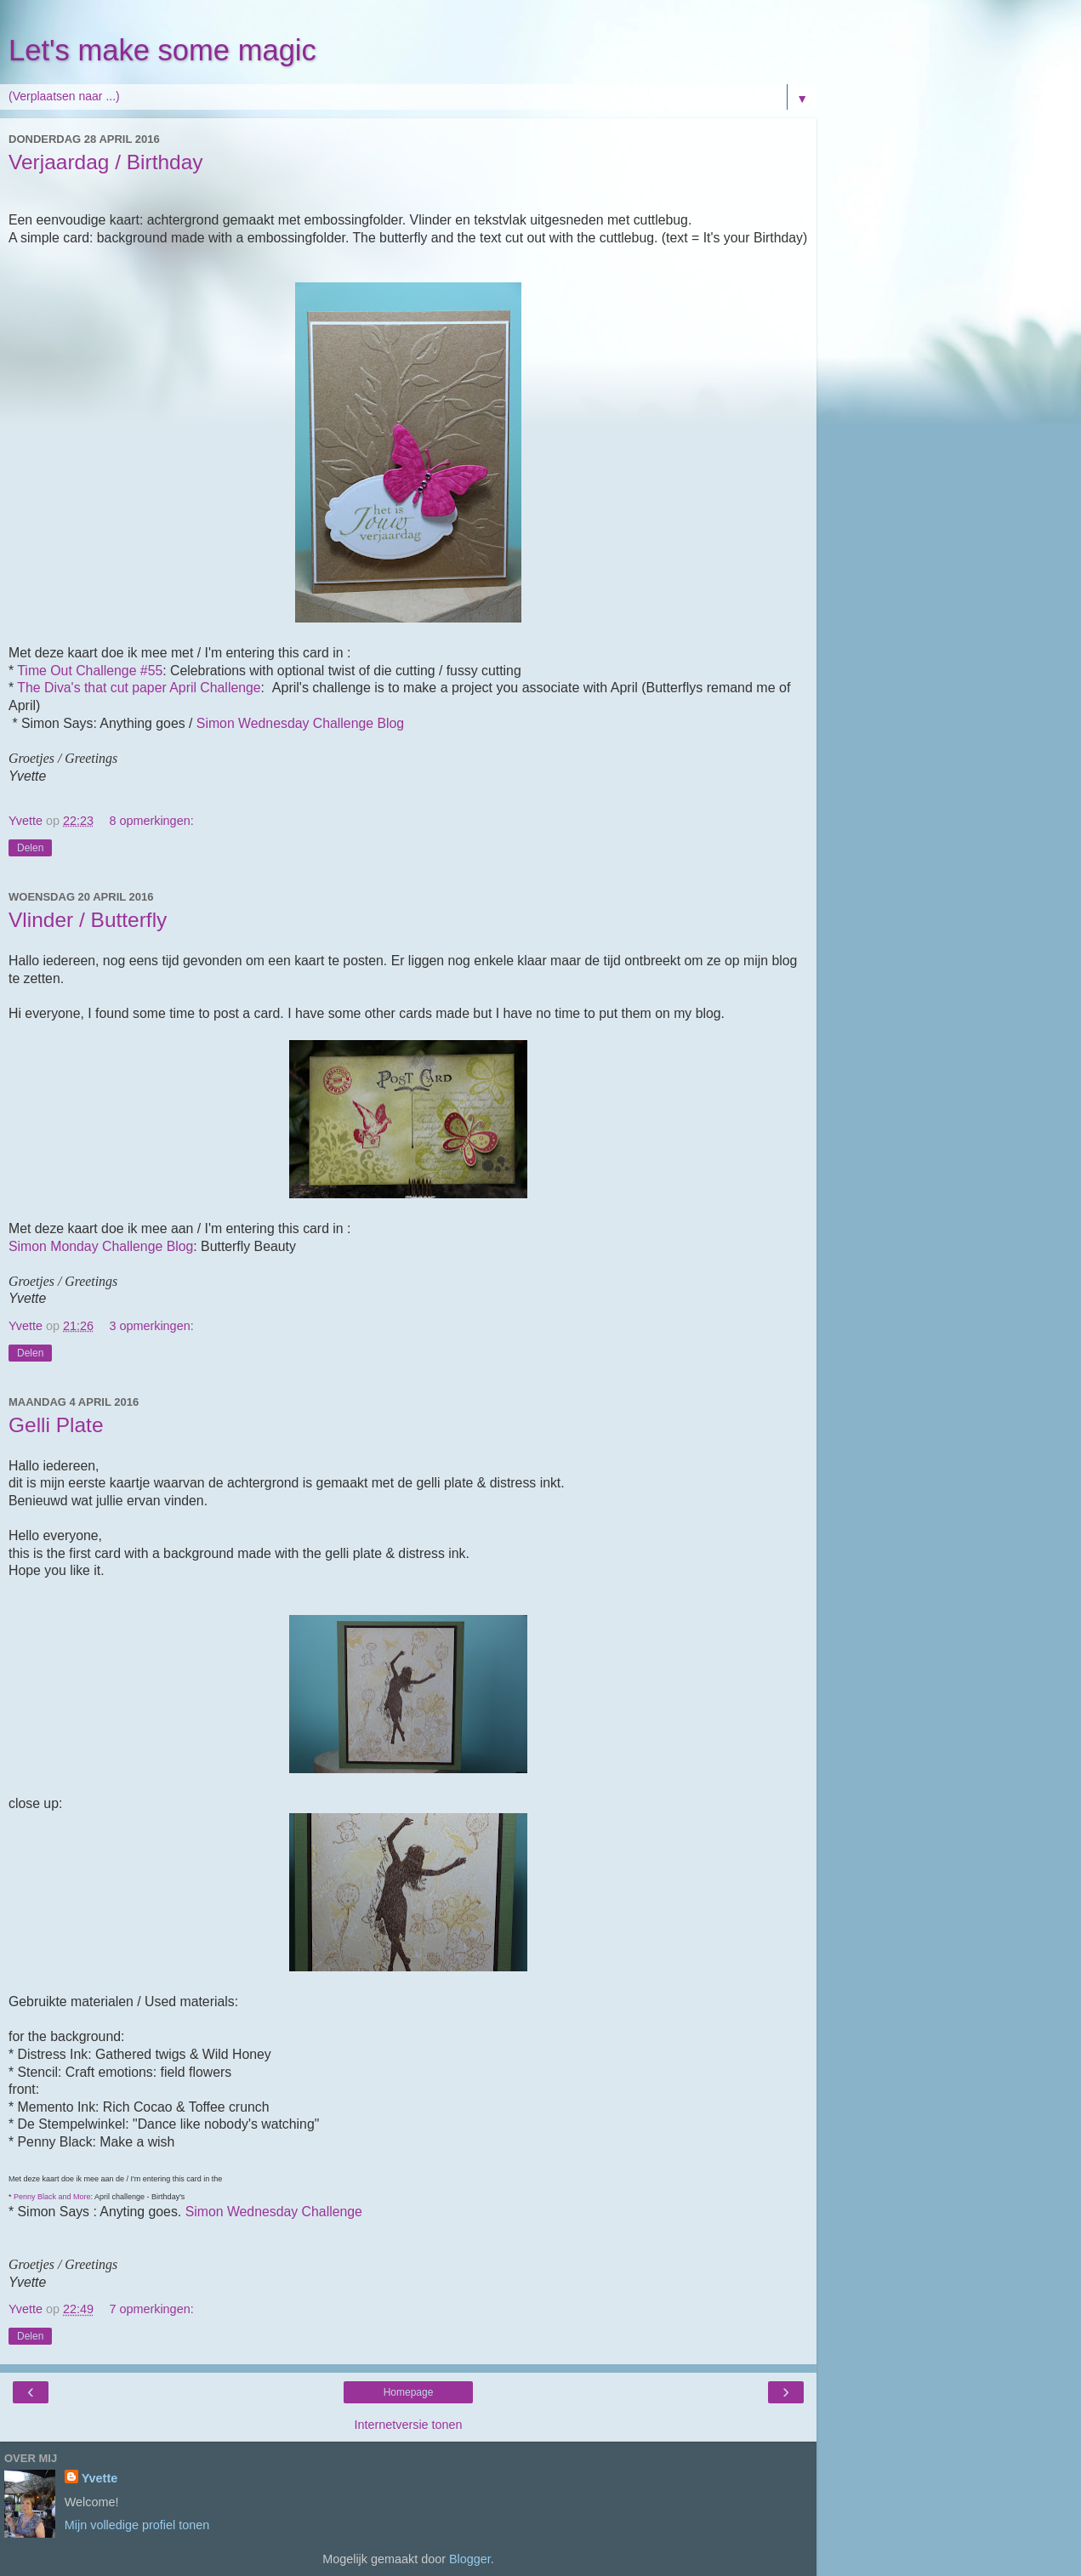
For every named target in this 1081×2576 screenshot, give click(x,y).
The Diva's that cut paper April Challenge (138, 687)
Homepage (409, 2392)
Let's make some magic (162, 50)
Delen (30, 848)
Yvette (99, 2478)
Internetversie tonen (408, 2424)
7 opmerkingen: (151, 2309)
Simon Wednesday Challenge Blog (300, 723)
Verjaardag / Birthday (106, 162)
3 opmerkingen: (151, 1326)
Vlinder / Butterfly (88, 919)
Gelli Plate (56, 1424)
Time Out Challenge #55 (89, 670)
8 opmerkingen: (151, 820)
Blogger (470, 2559)
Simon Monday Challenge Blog (101, 1246)
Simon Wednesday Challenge (273, 2211)
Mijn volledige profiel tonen (137, 2525)
